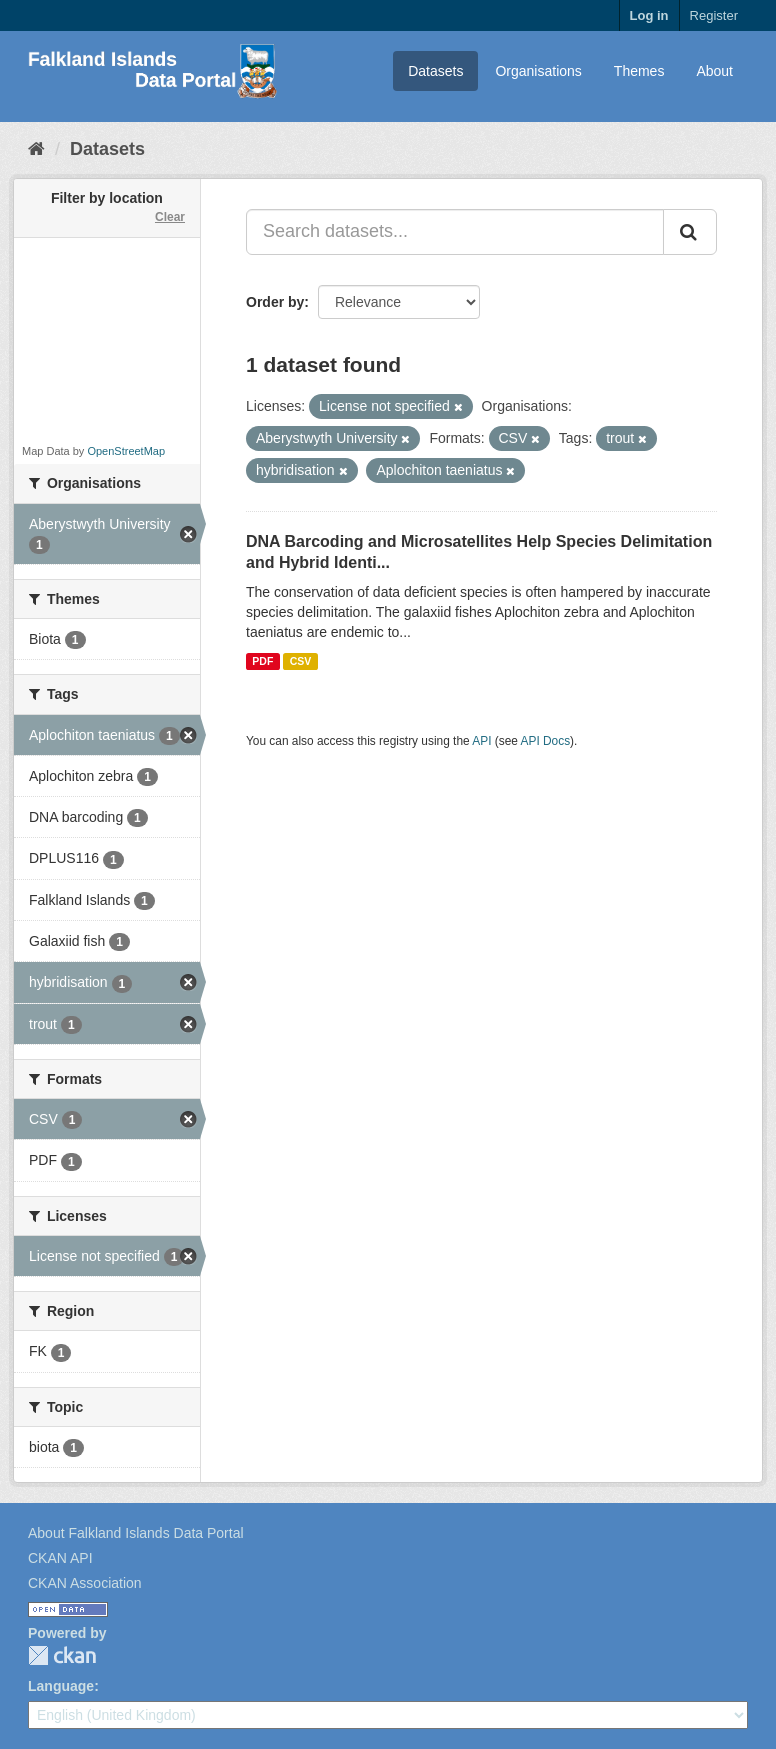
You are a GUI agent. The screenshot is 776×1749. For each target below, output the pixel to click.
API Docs (546, 741)
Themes (639, 71)
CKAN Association (85, 1583)
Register (714, 15)
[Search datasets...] (455, 232)
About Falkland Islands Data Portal (136, 1533)
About (714, 71)
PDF (262, 661)
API (481, 741)
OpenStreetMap (126, 451)
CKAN (62, 1655)
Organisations (538, 71)
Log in (649, 15)
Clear (170, 217)
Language (61, 1686)
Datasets (435, 71)
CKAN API (60, 1558)
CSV (301, 661)
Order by (275, 302)
